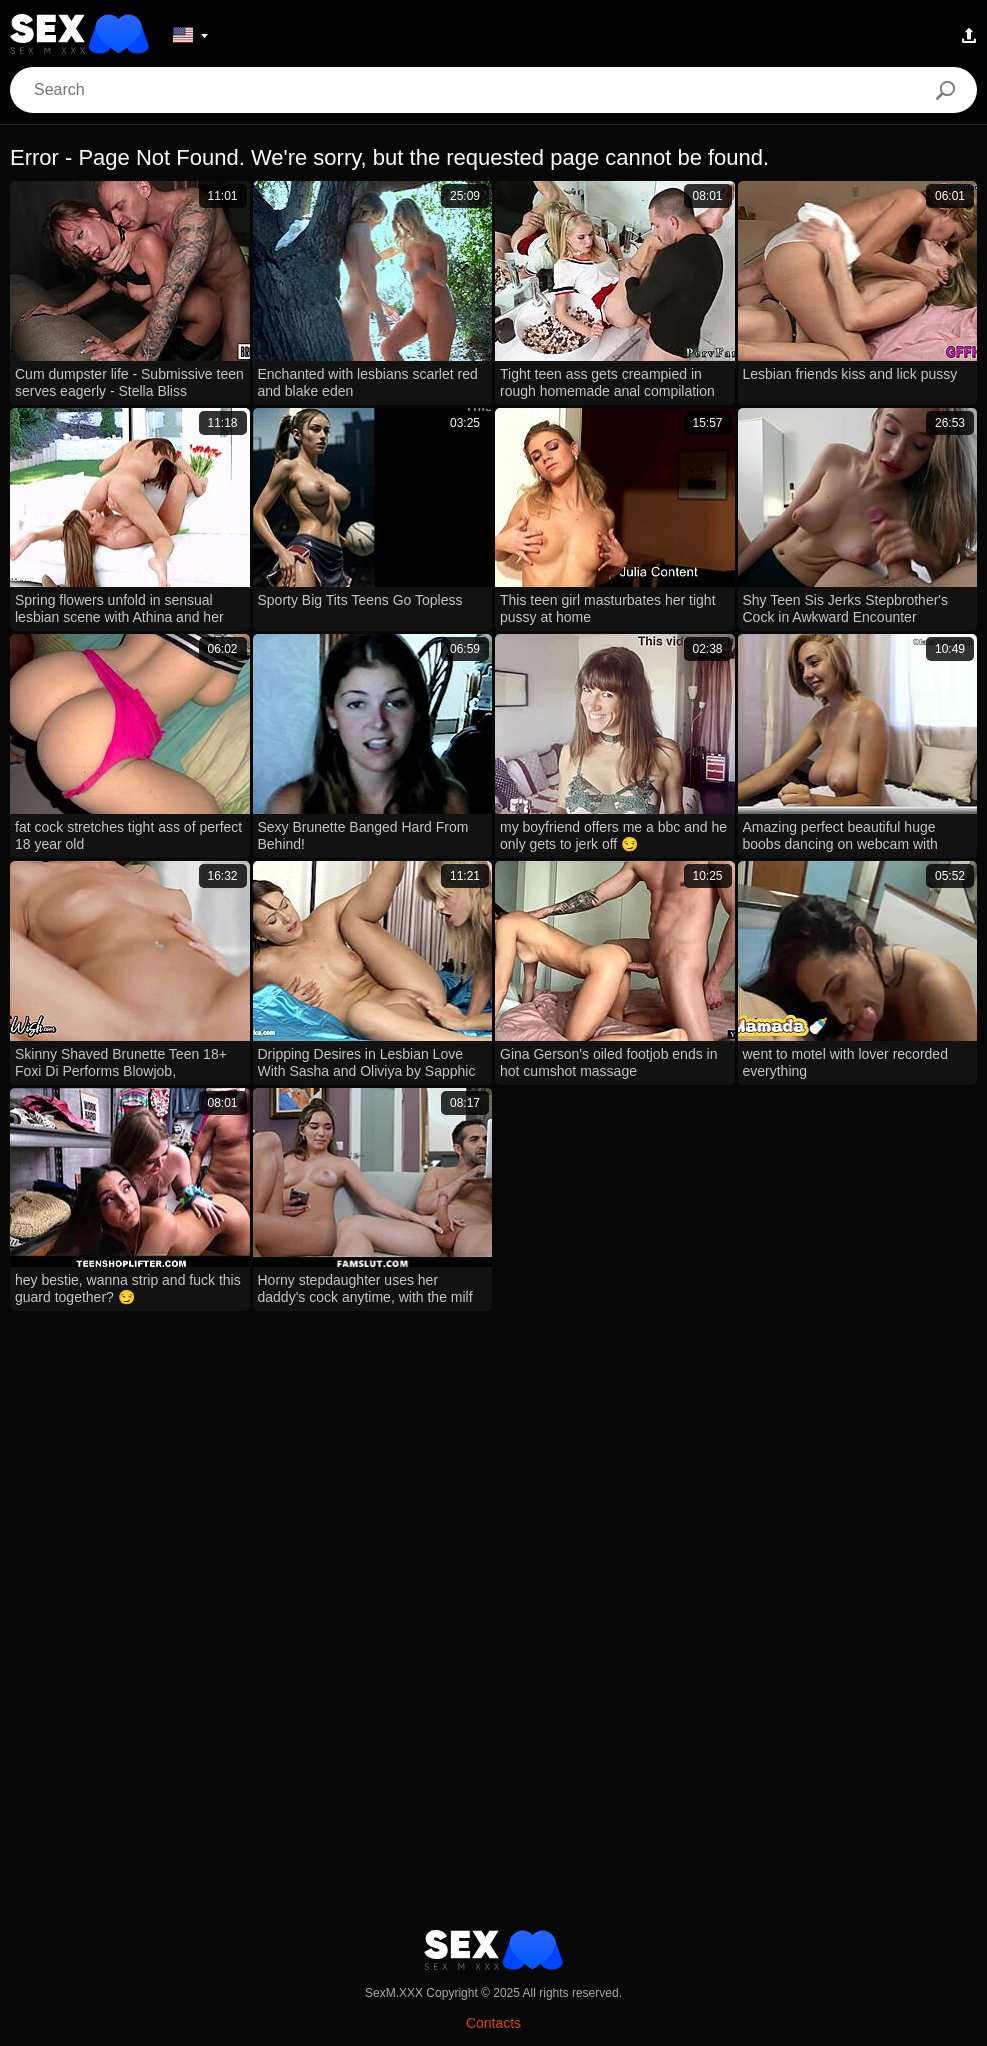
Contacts (493, 2023)
